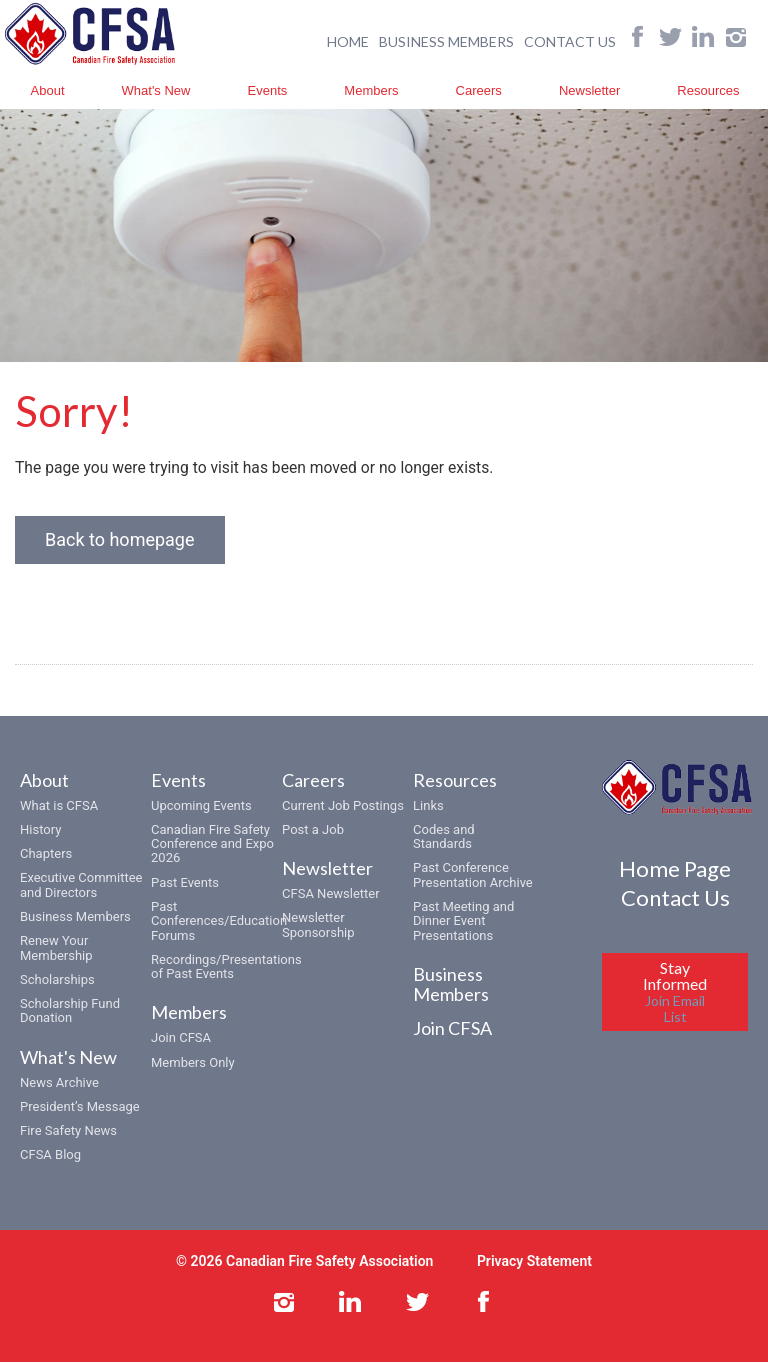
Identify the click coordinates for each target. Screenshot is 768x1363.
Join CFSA (181, 1038)
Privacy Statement (534, 1262)
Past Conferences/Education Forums (219, 922)
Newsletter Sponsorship (318, 925)
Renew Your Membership (56, 948)
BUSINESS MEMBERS (446, 40)
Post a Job (313, 830)
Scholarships (57, 980)
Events (268, 89)
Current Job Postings (343, 805)
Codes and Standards (444, 837)
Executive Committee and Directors (81, 885)
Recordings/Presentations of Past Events (226, 967)
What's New (156, 89)
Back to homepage (120, 540)
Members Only (193, 1062)
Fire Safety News (68, 1131)
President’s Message (80, 1107)
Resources (708, 89)
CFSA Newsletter (331, 894)
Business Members (75, 917)
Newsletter (589, 89)
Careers (479, 89)
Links (428, 805)
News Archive (59, 1082)
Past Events (185, 883)
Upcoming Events (201, 805)
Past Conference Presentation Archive (473, 875)
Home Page (675, 869)
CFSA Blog (50, 1155)
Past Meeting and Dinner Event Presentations (463, 922)
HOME (348, 40)
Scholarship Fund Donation (70, 1011)
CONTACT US (570, 40)
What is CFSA (59, 805)
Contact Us (675, 898)
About (48, 89)
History (40, 830)
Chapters (46, 854)
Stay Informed (675, 992)
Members (371, 89)
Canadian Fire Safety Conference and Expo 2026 (212, 845)
